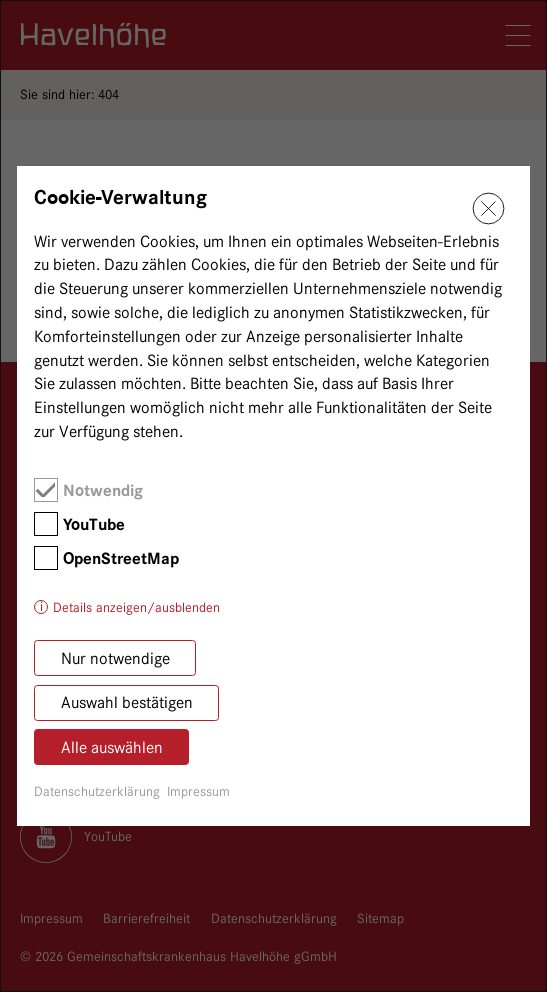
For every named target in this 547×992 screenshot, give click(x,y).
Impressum (198, 791)
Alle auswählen (112, 747)
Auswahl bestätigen (127, 702)
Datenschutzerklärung (97, 791)
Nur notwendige (115, 658)
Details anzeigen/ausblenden (136, 607)
